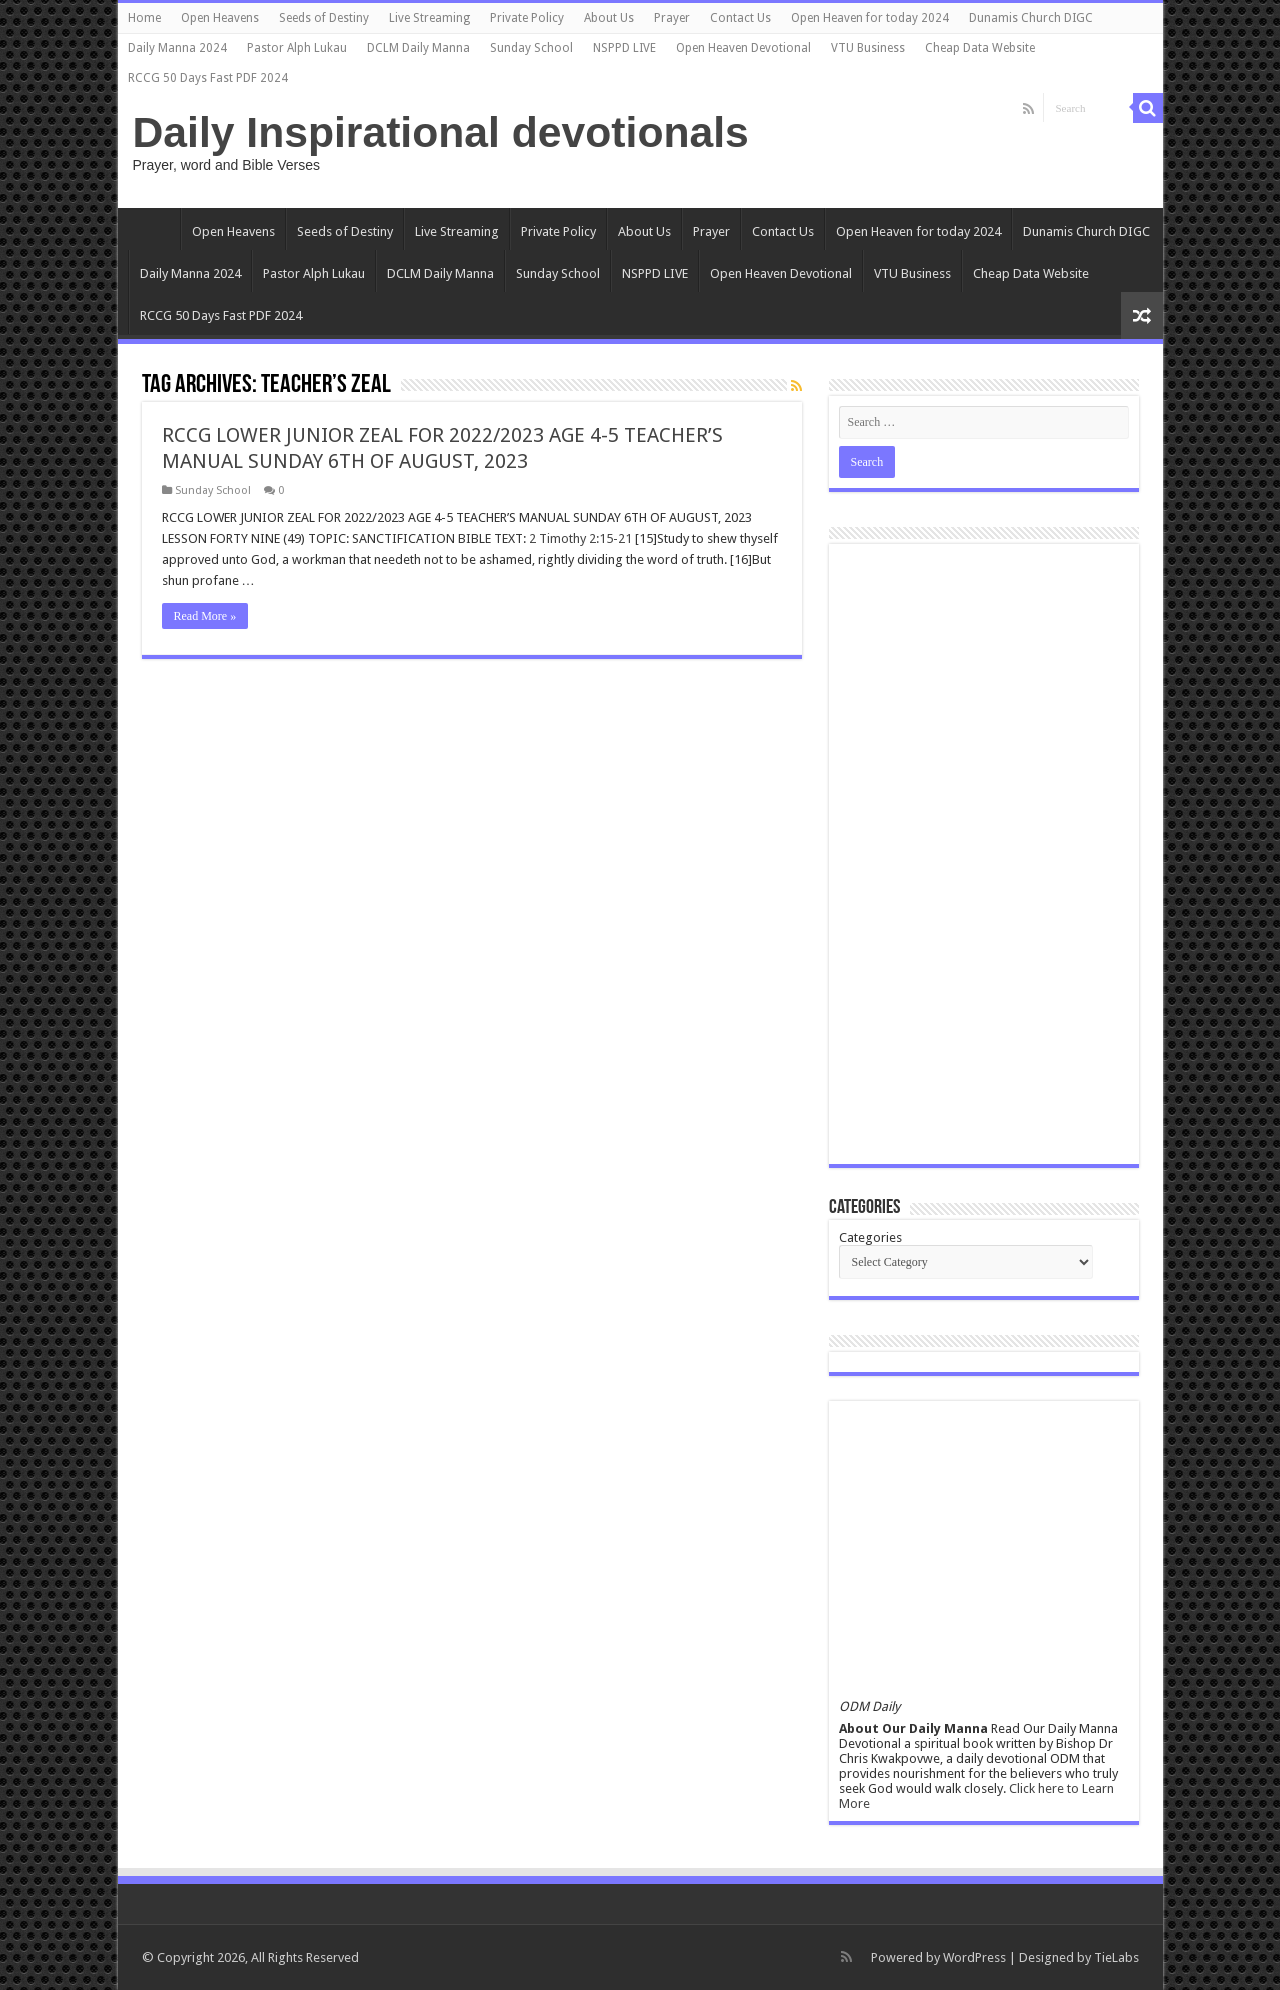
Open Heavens (220, 18)
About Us (609, 18)
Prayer (672, 18)
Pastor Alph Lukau (297, 48)
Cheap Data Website (980, 48)
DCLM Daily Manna (418, 48)
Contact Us (740, 18)
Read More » (205, 616)
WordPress (974, 1957)
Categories (870, 1237)
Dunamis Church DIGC (1031, 18)
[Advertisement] (984, 854)
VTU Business (868, 48)
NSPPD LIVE (624, 48)
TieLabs (1116, 1957)
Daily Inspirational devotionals (441, 132)
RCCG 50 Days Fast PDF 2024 (208, 78)
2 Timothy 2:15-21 (580, 538)
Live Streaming (429, 18)
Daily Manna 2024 (177, 48)
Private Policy (527, 18)
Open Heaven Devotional (743, 48)
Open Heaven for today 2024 (870, 18)
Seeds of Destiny (324, 18)
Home (144, 18)
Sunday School (531, 48)
